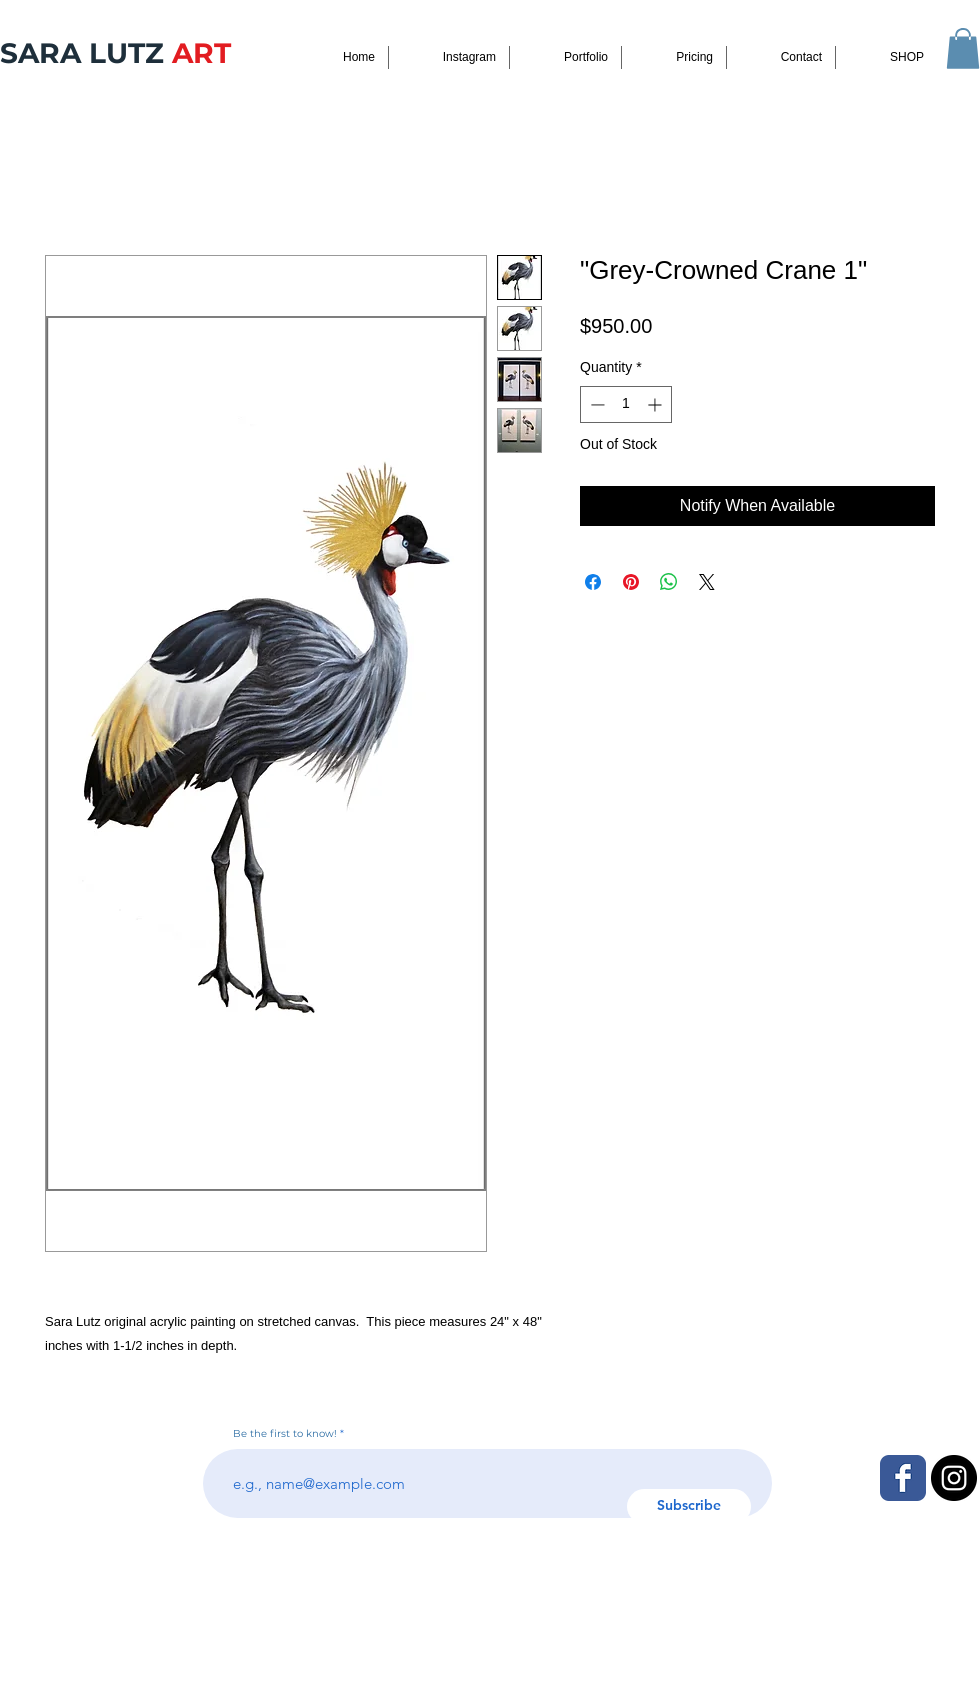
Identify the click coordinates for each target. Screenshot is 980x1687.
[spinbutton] (626, 404)
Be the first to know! (285, 1434)
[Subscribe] (689, 1506)
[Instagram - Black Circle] (954, 1478)
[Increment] (656, 404)
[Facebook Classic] (903, 1478)
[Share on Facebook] (593, 582)
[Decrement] (595, 404)
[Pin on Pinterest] (631, 582)
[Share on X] (707, 582)
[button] (963, 48)
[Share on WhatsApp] (669, 582)
